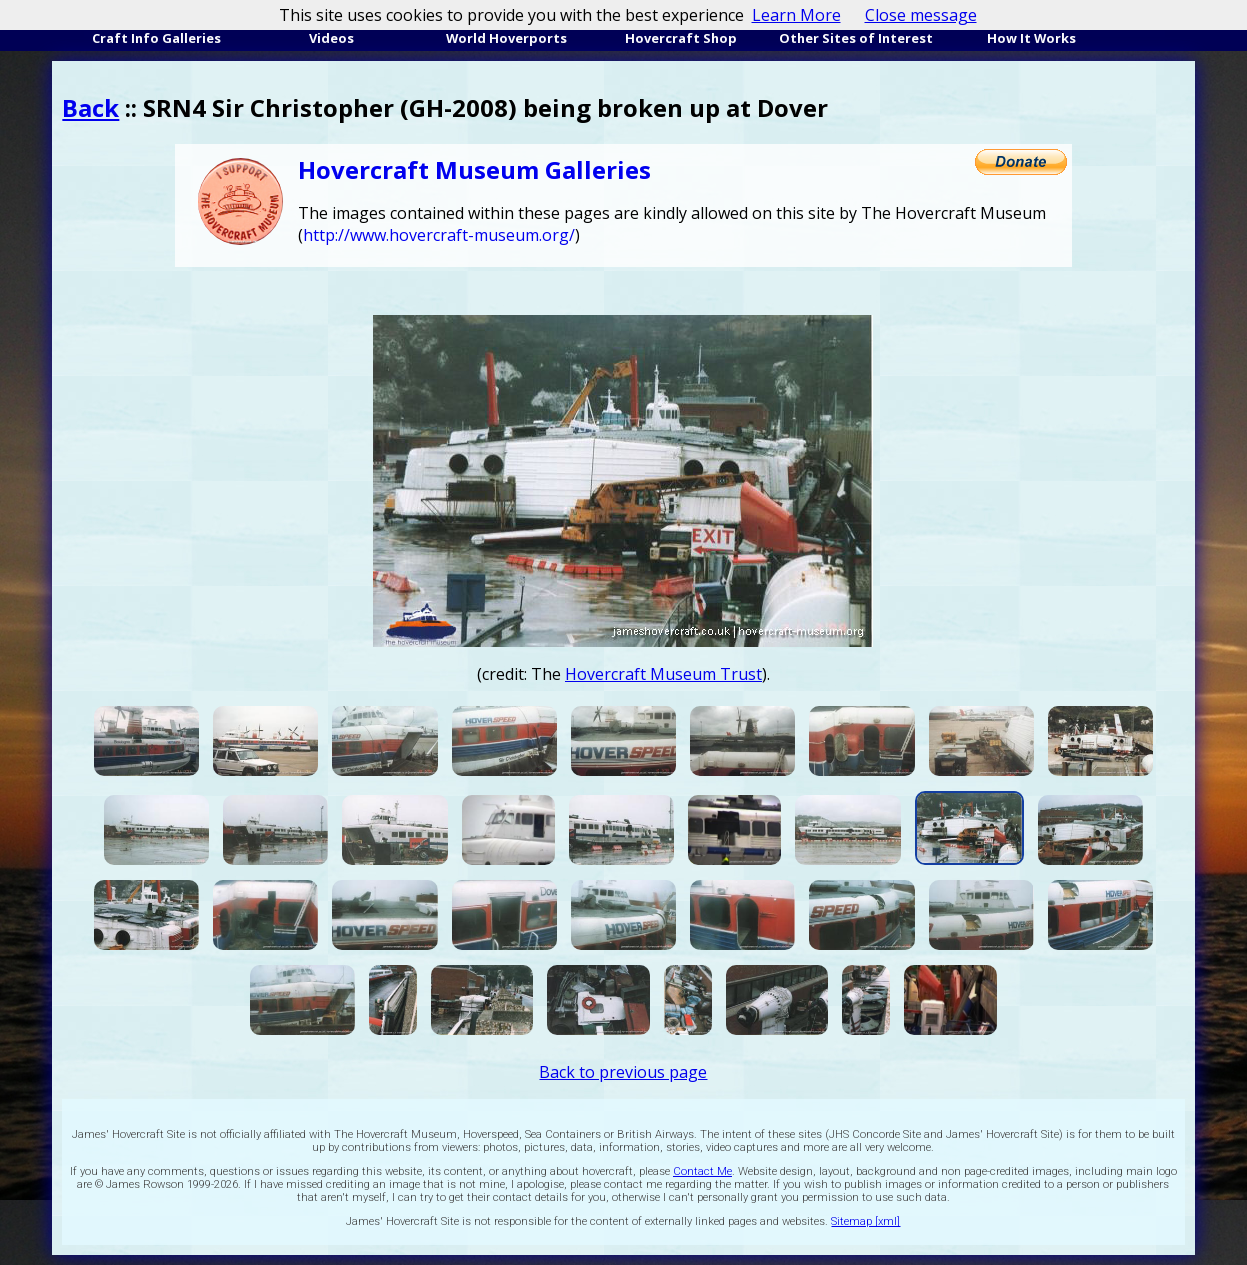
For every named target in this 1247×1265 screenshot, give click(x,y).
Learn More (796, 15)
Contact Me (702, 1171)
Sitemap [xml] (865, 1221)
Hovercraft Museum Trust (663, 674)
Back (90, 107)
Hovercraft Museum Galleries (474, 169)
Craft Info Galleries (156, 38)
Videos (331, 38)
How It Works (1031, 38)
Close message (921, 15)
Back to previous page (623, 1072)
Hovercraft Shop (681, 38)
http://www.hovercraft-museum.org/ (439, 235)
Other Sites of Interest (856, 38)
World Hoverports (506, 38)
